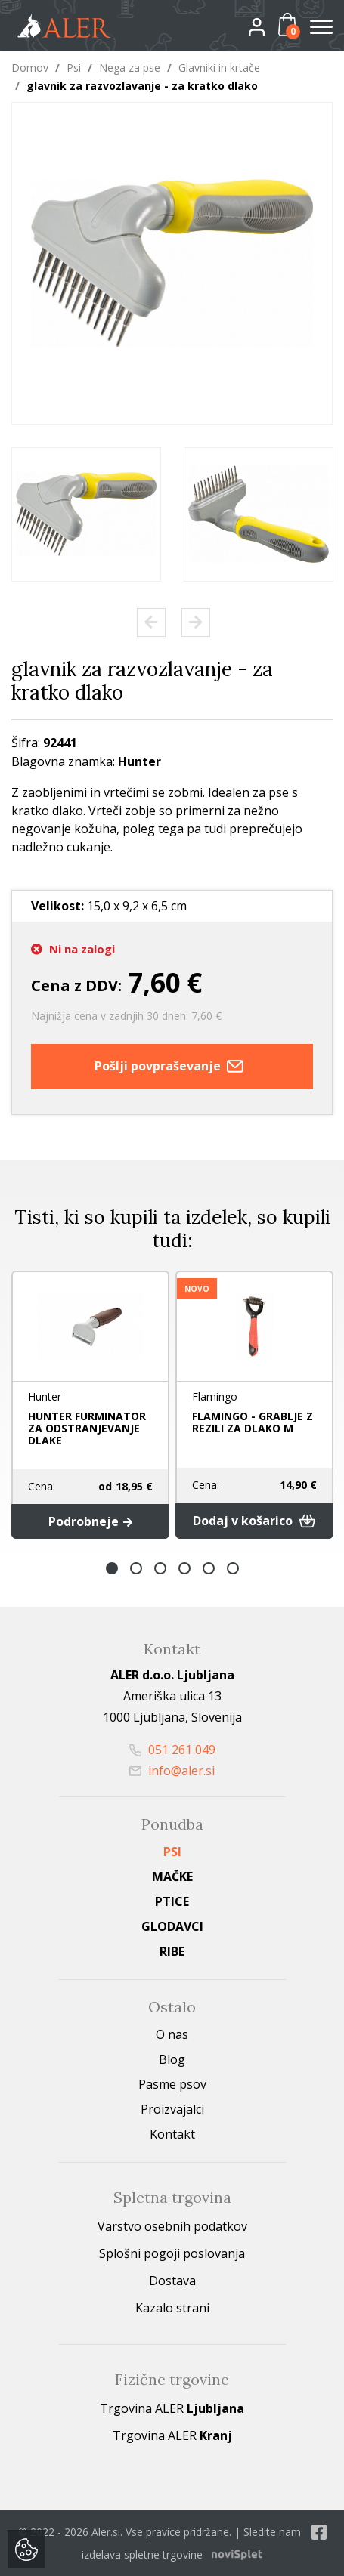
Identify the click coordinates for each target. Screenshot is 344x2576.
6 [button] (233, 1568)
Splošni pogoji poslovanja (172, 2253)
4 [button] (184, 1568)
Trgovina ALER (172, 2408)
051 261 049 (172, 1749)
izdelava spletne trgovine (142, 2554)
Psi (74, 67)
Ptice (172, 1901)
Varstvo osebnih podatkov (172, 2226)
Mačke (172, 1876)
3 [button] (160, 1568)
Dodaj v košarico (255, 1520)
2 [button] (136, 1568)
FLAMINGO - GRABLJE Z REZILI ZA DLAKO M (252, 1422)
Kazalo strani (172, 2308)
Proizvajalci (172, 2109)
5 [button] (209, 1568)
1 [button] (112, 1568)
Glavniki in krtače (219, 67)
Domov (29, 67)
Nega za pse (129, 67)
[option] (86, 514)
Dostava (172, 2280)
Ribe (172, 1951)
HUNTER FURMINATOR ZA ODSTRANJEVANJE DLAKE (87, 1428)
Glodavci (172, 1926)
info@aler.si (172, 1770)
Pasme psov (172, 2084)
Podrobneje (90, 1521)
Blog (172, 2059)
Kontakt (172, 2134)
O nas (172, 2034)
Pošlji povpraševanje (172, 1066)
